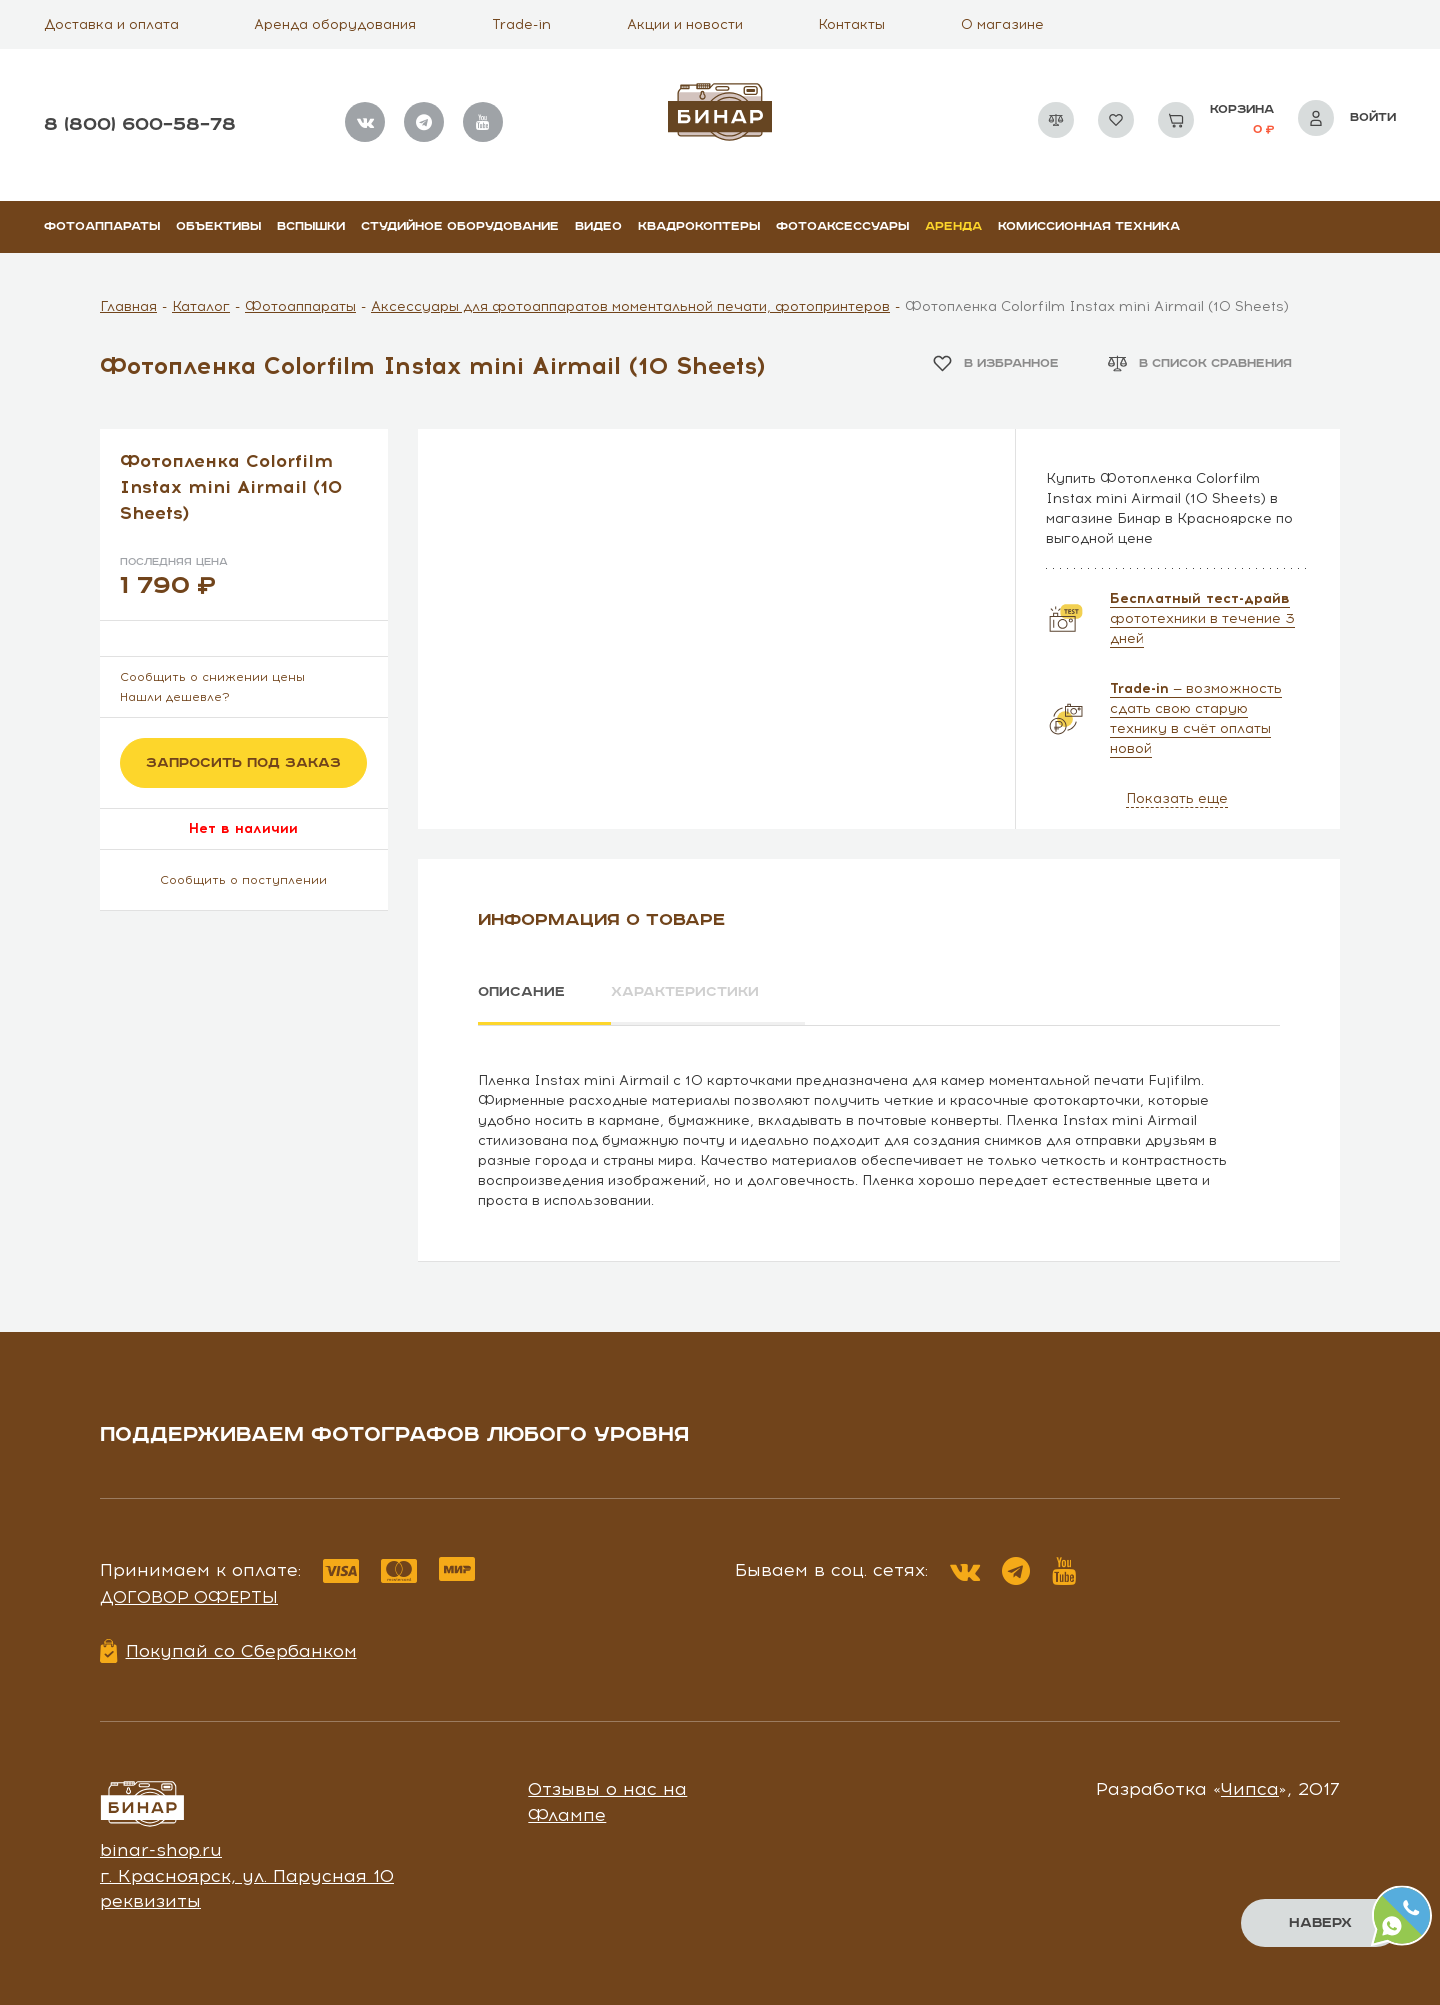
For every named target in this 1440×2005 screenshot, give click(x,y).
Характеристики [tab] (686, 992)
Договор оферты (189, 1597)
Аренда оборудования (335, 24)
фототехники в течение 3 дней (1202, 618)
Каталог (201, 306)
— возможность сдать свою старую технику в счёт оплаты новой (1196, 718)
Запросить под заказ (243, 763)
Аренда (953, 226)
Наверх (1320, 1923)
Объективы (218, 226)
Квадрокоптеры (699, 226)
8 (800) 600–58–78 (140, 124)
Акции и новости (685, 24)
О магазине (1002, 24)
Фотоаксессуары (842, 226)
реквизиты (150, 1901)
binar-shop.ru (161, 1850)
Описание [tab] (521, 992)
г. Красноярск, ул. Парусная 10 (247, 1875)
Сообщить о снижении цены (212, 677)
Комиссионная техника (1089, 226)
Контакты (851, 24)
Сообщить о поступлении (243, 880)
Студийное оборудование (460, 226)
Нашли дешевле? (175, 697)
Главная (128, 306)
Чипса (1250, 1789)
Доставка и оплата (111, 24)
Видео (598, 226)
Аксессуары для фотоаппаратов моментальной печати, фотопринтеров (630, 306)
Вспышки (311, 226)
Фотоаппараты (102, 226)
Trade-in (521, 24)
